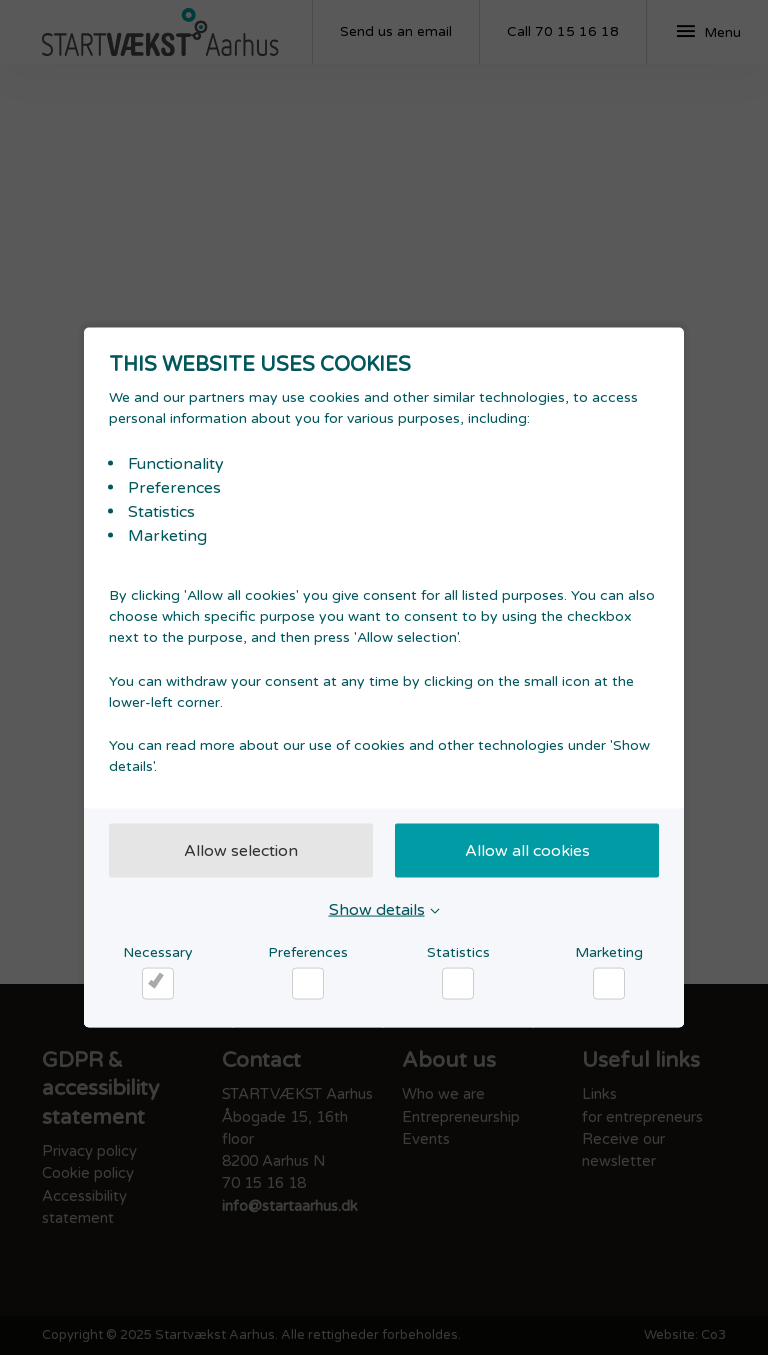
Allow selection (241, 851)
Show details (377, 910)
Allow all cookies (527, 851)
